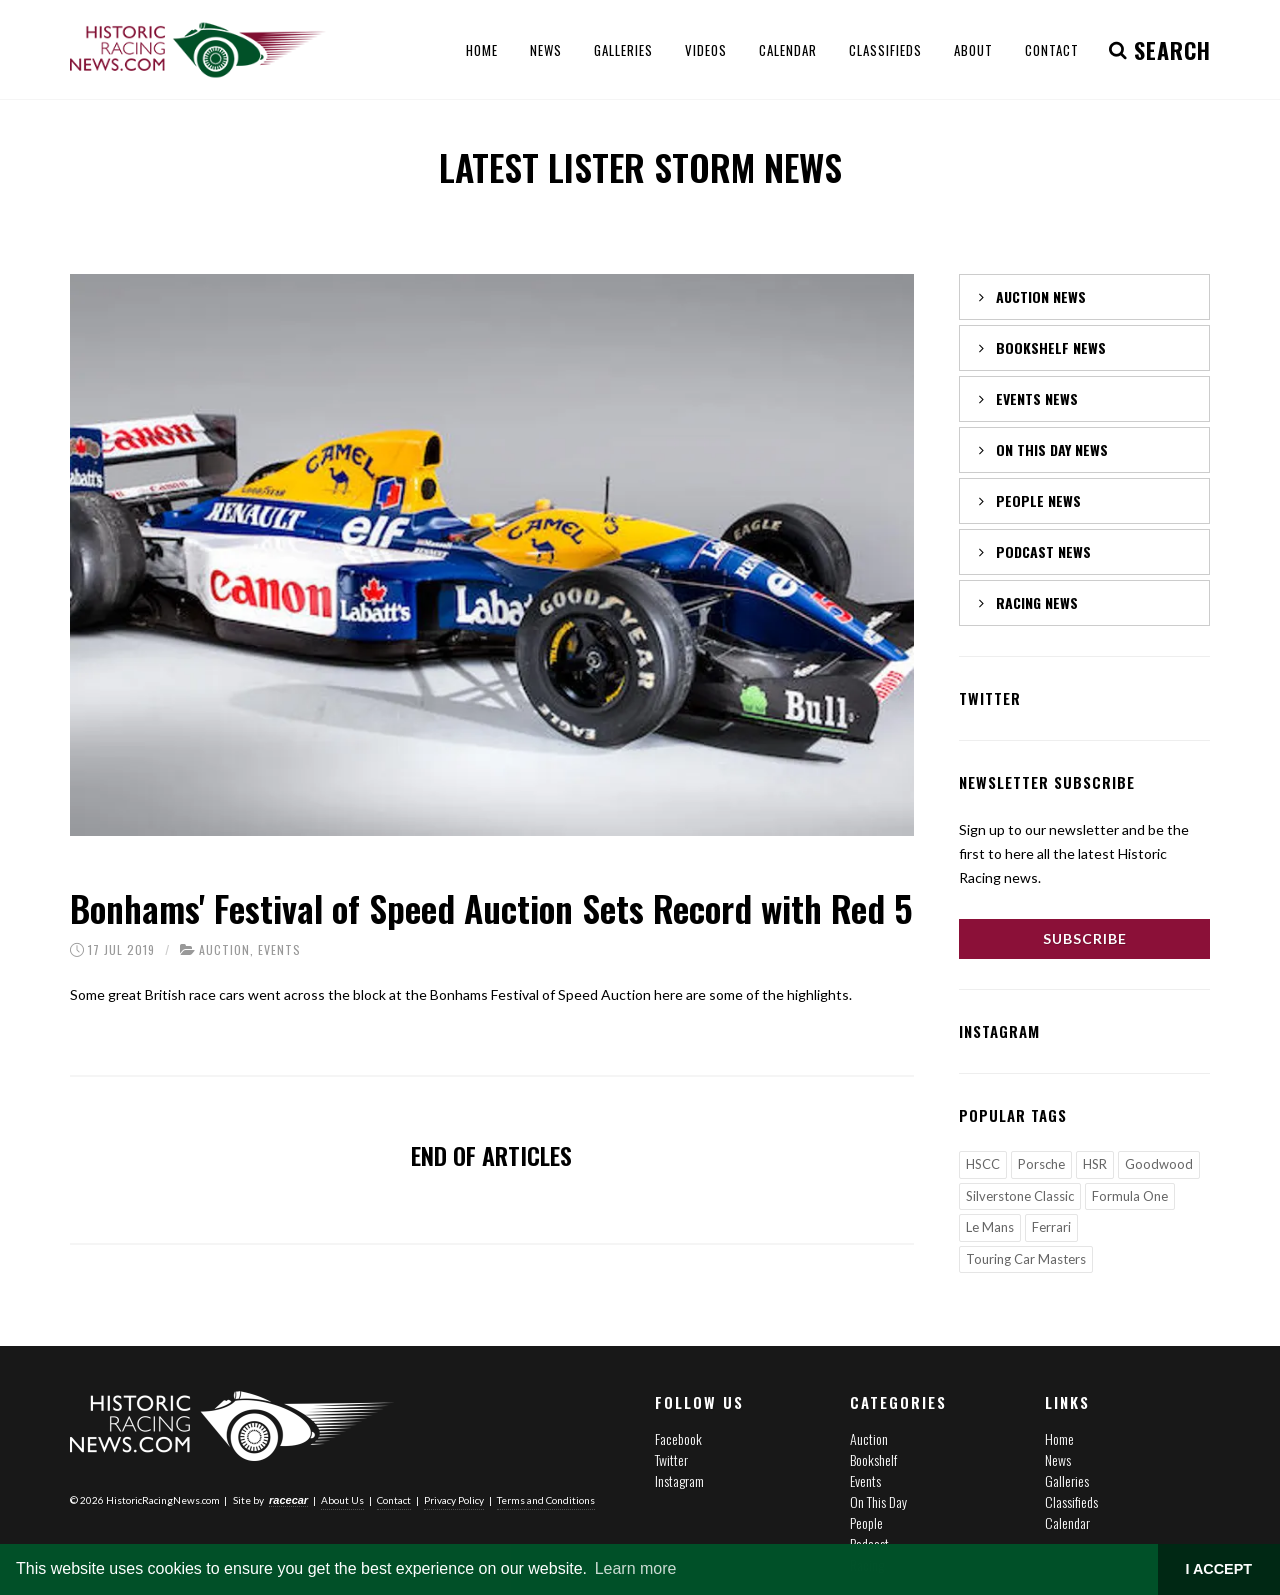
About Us (342, 1499)
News (1058, 1459)
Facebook (678, 1438)
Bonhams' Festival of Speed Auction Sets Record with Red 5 (491, 907)
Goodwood (1159, 1164)
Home (1059, 1438)
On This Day (878, 1501)
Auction (224, 949)
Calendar (1067, 1522)
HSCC (983, 1164)
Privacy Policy (454, 1499)
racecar (288, 1499)
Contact (394, 1499)
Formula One (1130, 1196)
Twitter (671, 1459)
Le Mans (990, 1227)
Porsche (1041, 1164)
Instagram (679, 1480)
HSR (1095, 1164)
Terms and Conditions (546, 1499)
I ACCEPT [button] (1218, 1569)
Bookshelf (873, 1459)
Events (279, 949)
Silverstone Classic (1020, 1196)
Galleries (1067, 1480)
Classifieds (1071, 1501)
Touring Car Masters (1026, 1259)
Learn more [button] (636, 1568)
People (866, 1522)
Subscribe (1085, 938)
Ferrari (1051, 1227)
